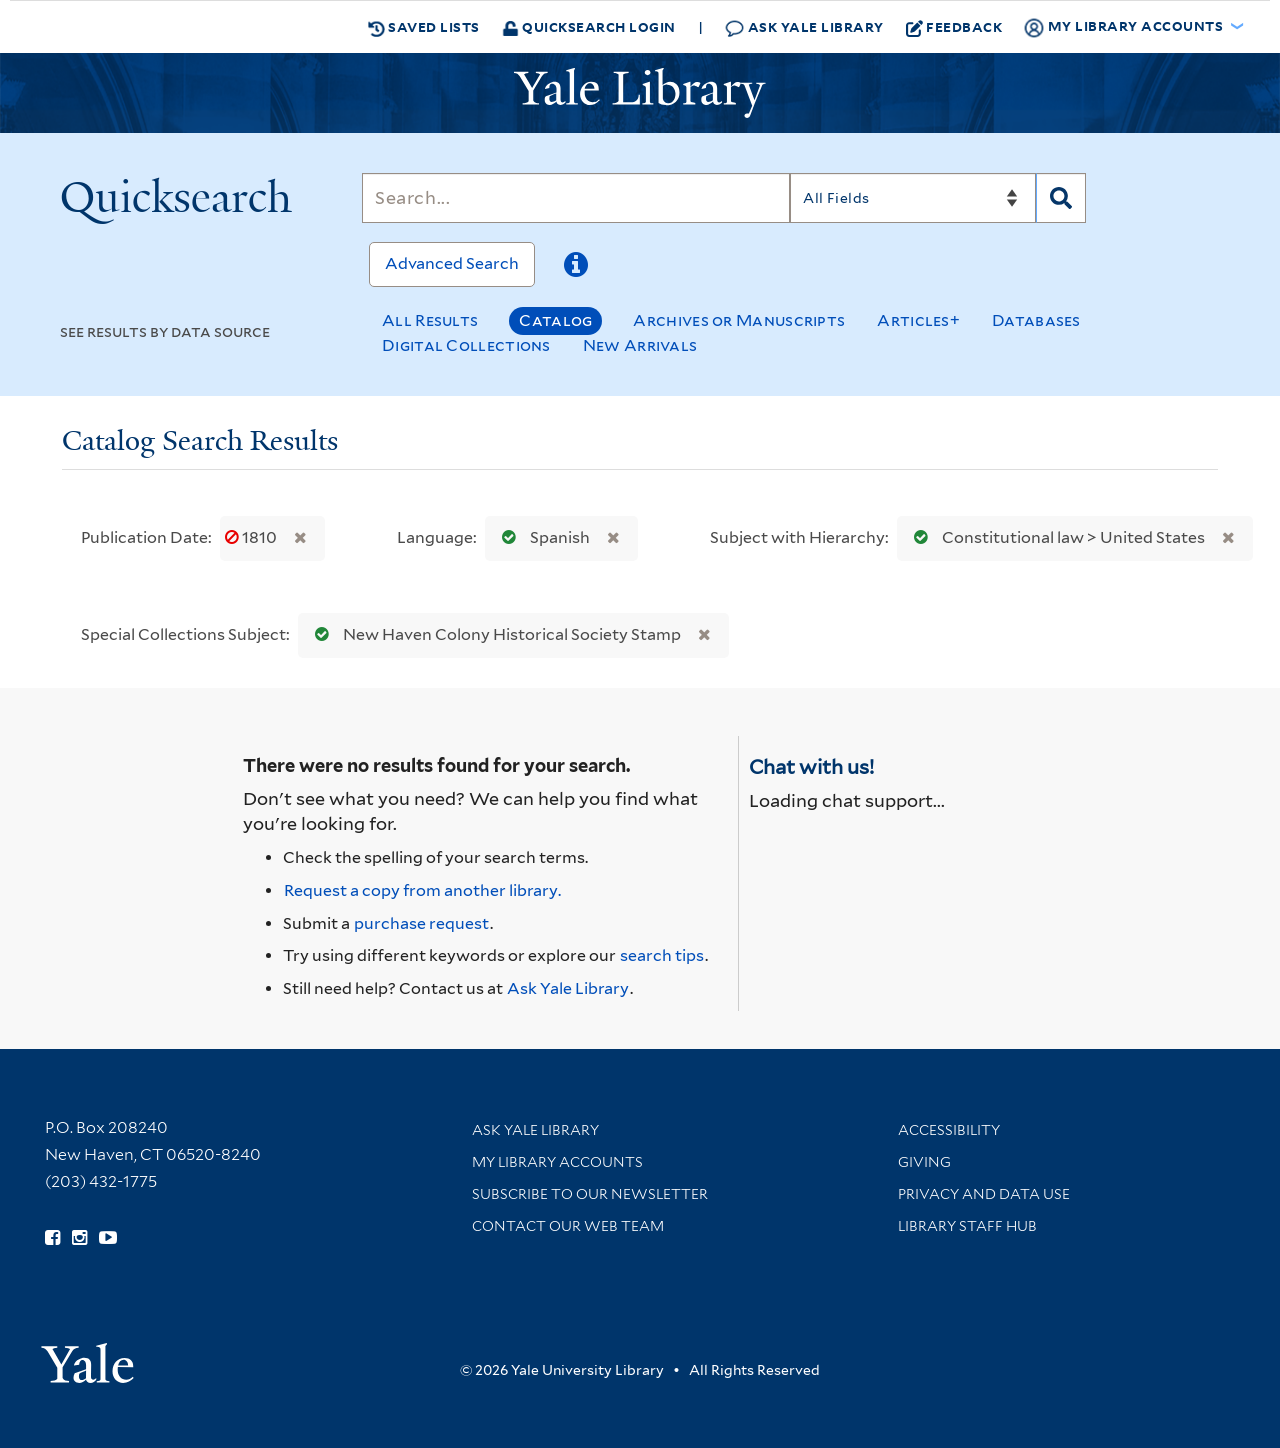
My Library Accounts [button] (1125, 27)
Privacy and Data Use (984, 1194)
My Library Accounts (557, 1162)
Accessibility (949, 1130)
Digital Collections (466, 345)
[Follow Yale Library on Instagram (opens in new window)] (79, 1238)
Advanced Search (452, 263)
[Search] (576, 198)
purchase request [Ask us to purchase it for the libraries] (421, 923)
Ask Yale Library (804, 27)
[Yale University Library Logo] (640, 93)
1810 (252, 537)
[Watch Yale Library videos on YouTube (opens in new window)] (108, 1238)
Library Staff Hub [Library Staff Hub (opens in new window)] (967, 1226)
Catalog (555, 320)
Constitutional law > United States (1055, 537)
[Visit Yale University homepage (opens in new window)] (87, 1356)
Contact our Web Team (568, 1226)
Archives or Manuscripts (739, 320)
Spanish (541, 537)
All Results (430, 320)
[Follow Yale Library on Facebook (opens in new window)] (52, 1238)
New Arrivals (640, 345)
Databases (1036, 320)
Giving (924, 1162)
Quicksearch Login (589, 26)
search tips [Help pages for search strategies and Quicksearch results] (662, 955)
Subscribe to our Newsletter (590, 1194)
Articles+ (918, 320)
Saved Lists (424, 27)
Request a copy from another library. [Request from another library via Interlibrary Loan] (422, 890)
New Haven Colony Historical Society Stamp (493, 634)
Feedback (954, 27)
